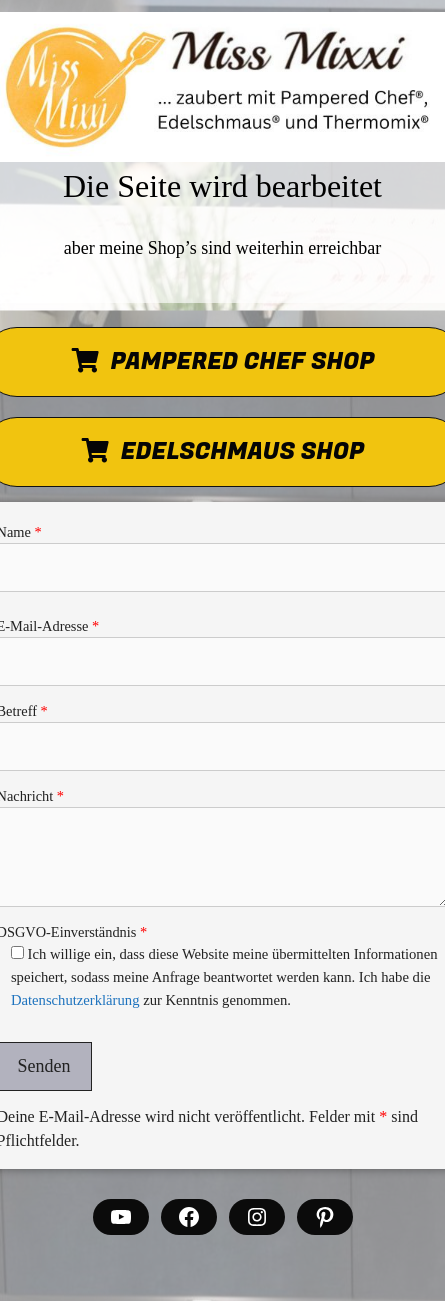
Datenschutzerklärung (75, 1000)
